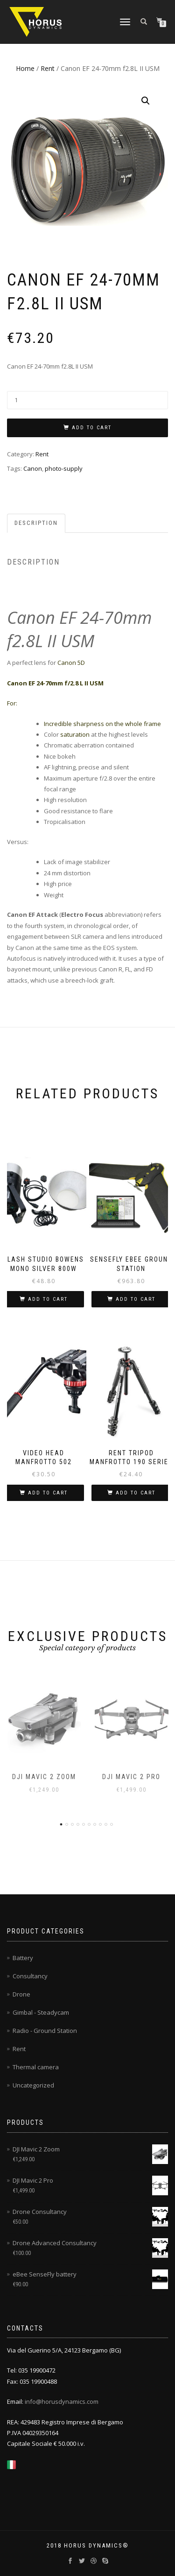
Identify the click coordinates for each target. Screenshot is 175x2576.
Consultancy (30, 1976)
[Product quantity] (87, 400)
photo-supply (64, 468)
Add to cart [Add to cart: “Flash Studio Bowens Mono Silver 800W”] (48, 1299)
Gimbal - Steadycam (41, 2012)
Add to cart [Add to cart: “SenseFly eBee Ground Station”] (135, 1299)
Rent (48, 68)
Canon (32, 468)
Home (25, 68)
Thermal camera (36, 2067)
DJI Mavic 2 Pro (131, 1776)
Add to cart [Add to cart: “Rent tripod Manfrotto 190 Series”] (135, 1493)
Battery (23, 1958)
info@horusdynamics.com (61, 2401)
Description (36, 522)
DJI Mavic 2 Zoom (44, 1776)
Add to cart (92, 428)
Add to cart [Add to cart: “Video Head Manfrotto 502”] (48, 1493)
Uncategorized (33, 2085)
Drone (21, 1994)
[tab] (36, 523)
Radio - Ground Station (45, 2030)
